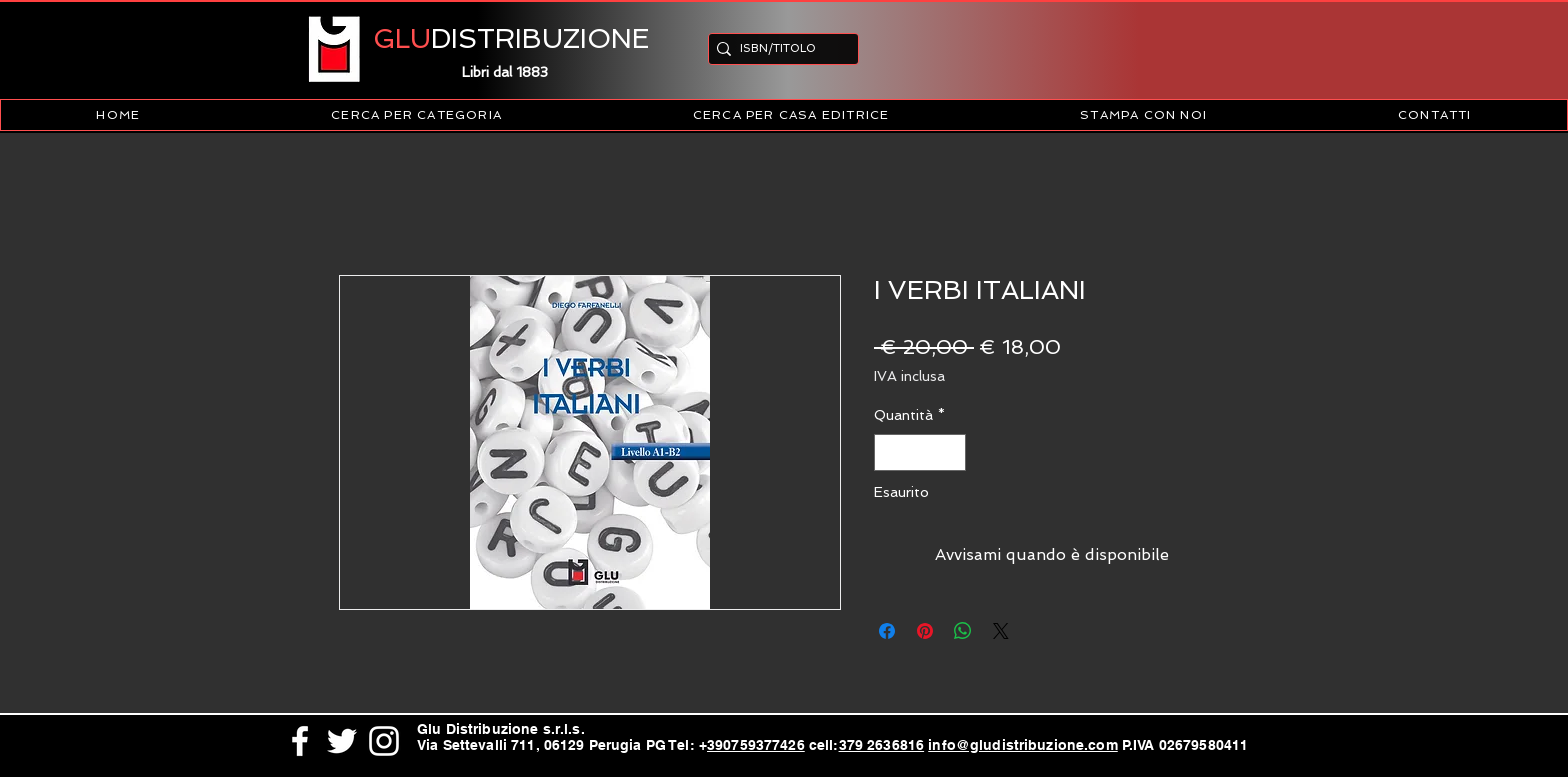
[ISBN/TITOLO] (777, 48)
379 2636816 (882, 745)
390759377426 (756, 745)
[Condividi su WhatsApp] (963, 631)
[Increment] (950, 452)
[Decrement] (889, 452)
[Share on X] (1001, 631)
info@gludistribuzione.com (1023, 745)
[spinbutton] (920, 452)
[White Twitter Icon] (342, 741)
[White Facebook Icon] (300, 741)
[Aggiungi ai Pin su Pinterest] (925, 631)
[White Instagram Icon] (384, 741)
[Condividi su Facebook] (887, 631)
